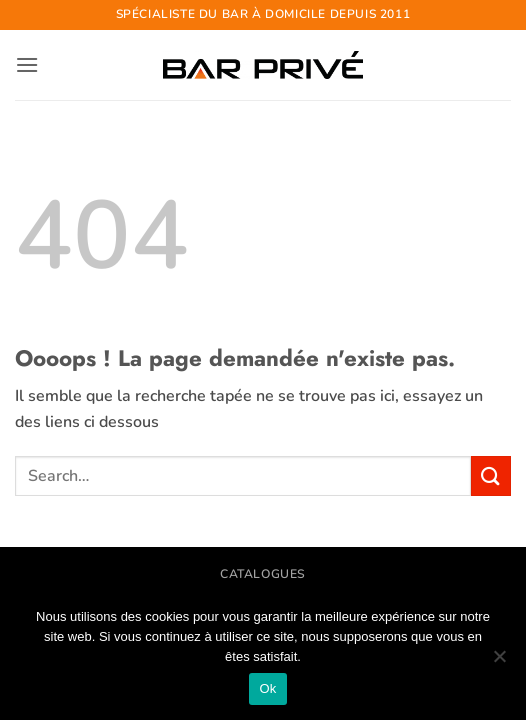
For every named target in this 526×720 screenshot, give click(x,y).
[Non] (499, 662)
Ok (267, 688)
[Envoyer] (491, 475)
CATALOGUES (263, 574)
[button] (27, 64)
